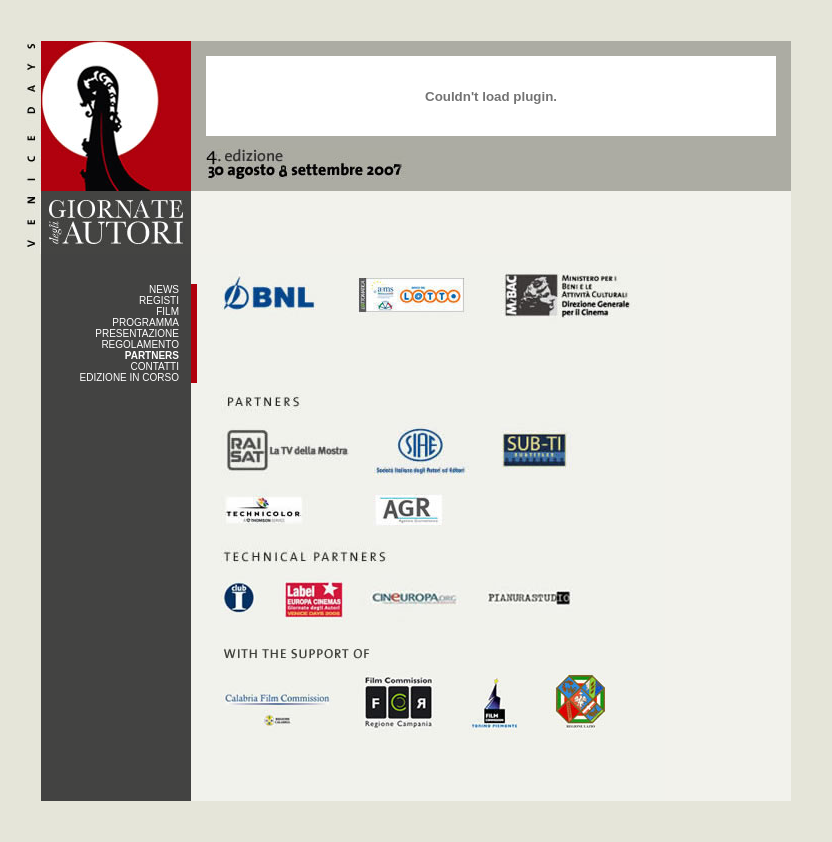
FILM (167, 311)
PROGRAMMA (145, 322)
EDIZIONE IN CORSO (129, 377)
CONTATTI (154, 366)
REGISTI (159, 300)
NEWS (164, 289)
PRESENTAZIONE (137, 333)
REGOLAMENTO (140, 344)
